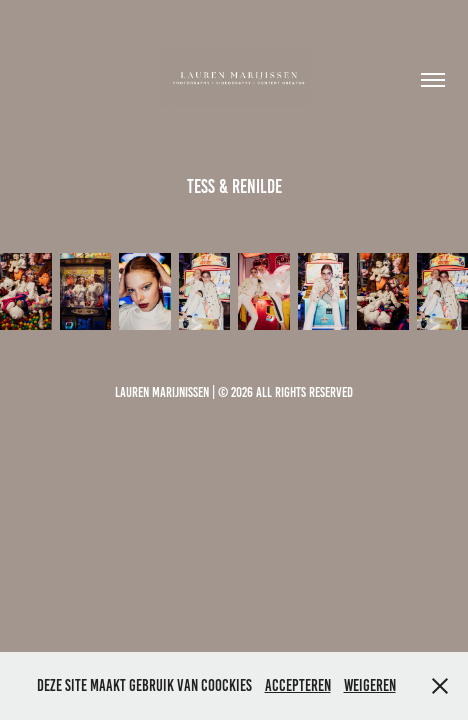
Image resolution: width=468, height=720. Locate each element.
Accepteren (298, 685)
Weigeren (370, 685)
